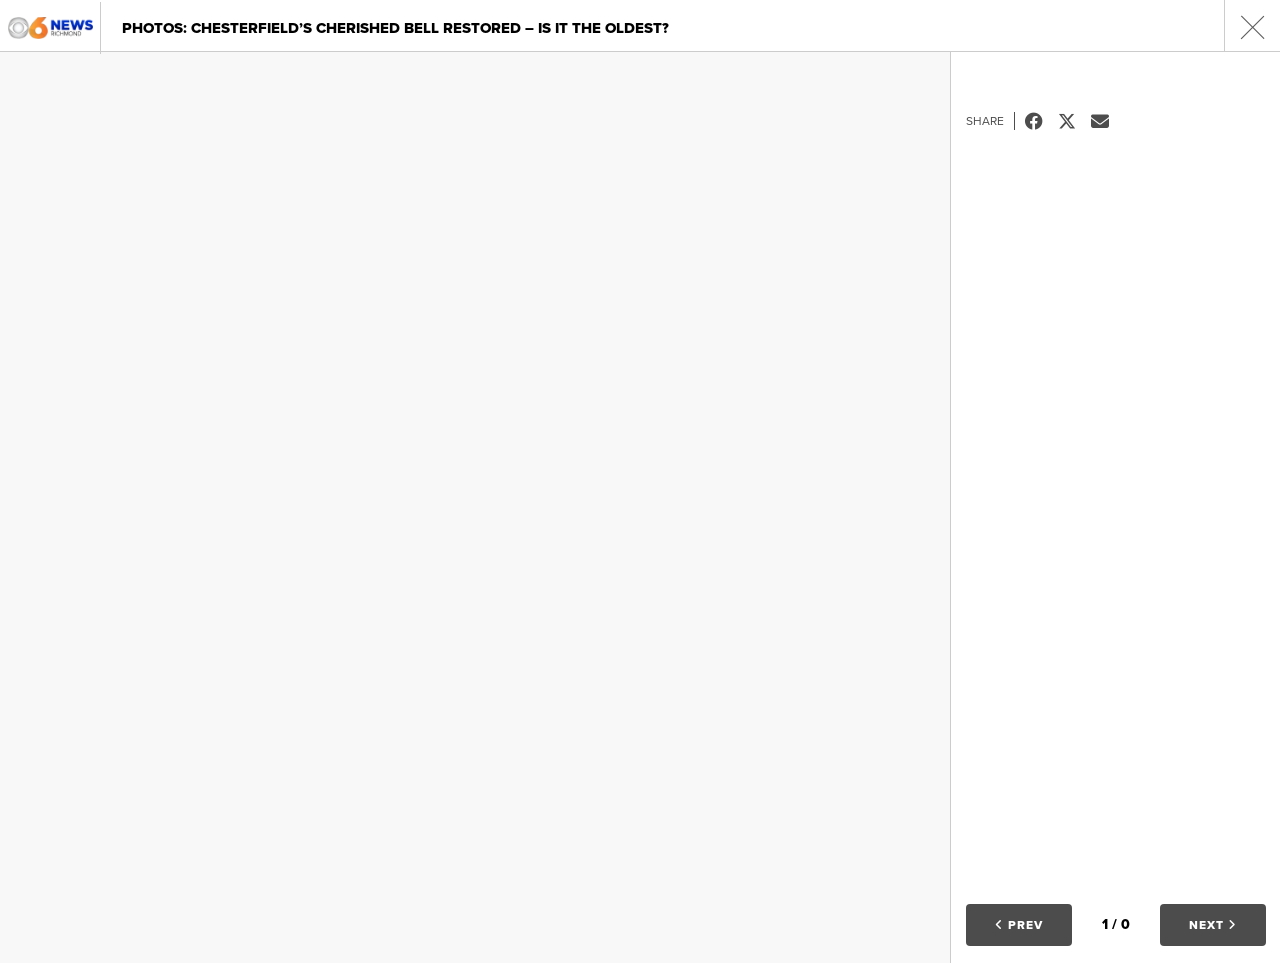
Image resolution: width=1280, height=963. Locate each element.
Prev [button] (1019, 925)
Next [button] (1213, 925)
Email (1107, 121)
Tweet (1074, 121)
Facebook (1041, 121)
